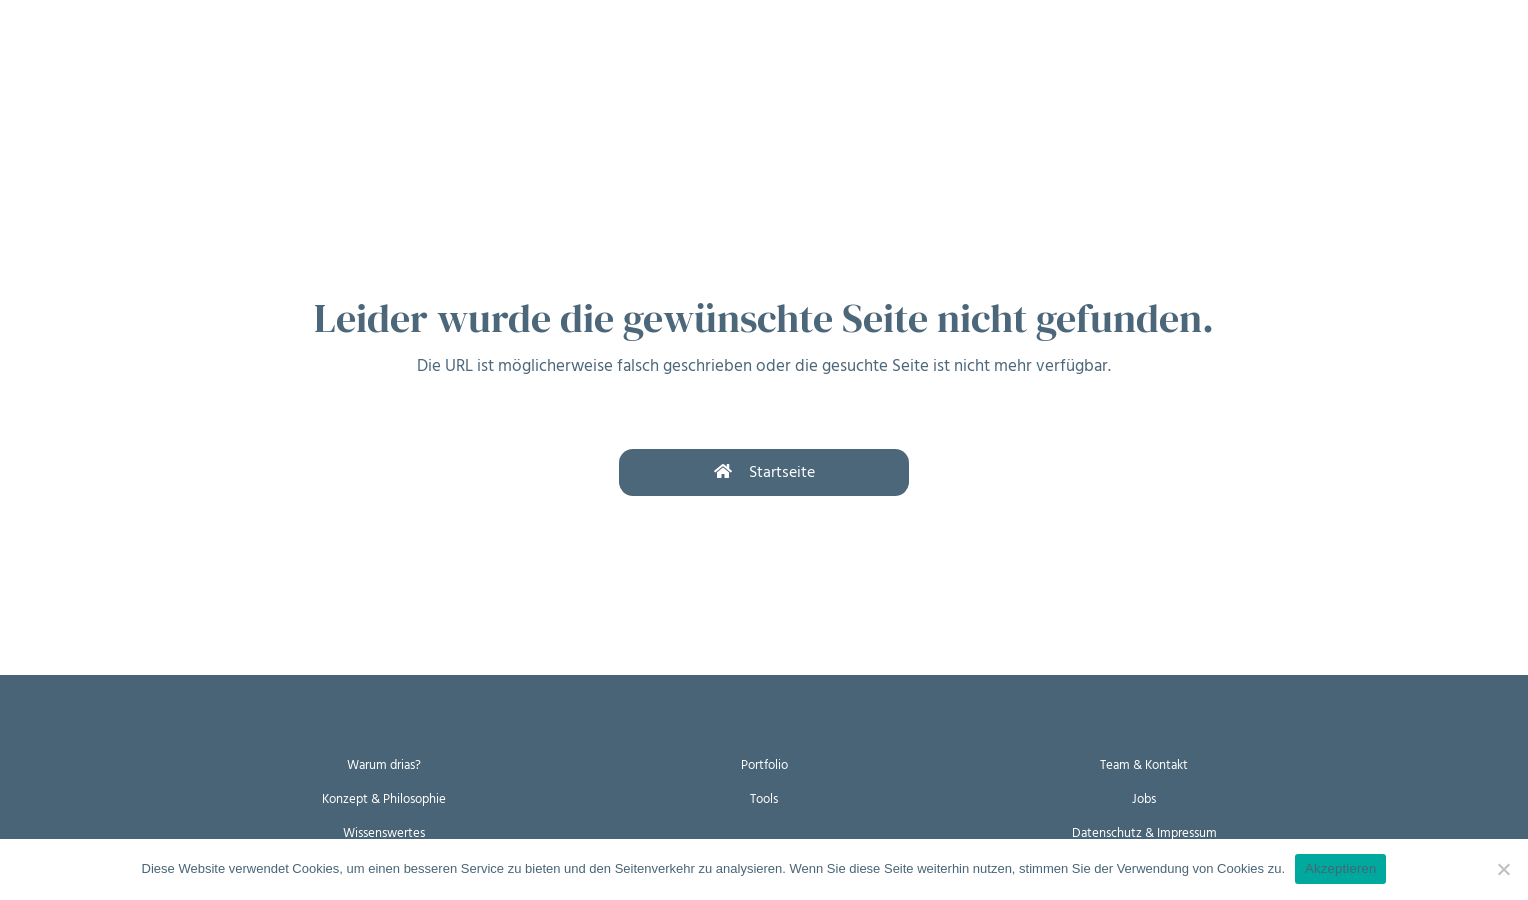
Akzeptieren (1340, 868)
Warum (107, 57)
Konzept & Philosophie (384, 797)
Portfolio (764, 764)
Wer (350, 57)
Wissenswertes (384, 831)
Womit (268, 57)
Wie (189, 57)
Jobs (1144, 797)
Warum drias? (384, 764)
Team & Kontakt (1144, 764)
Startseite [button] (764, 472)
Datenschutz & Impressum (1144, 831)
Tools (764, 797)
